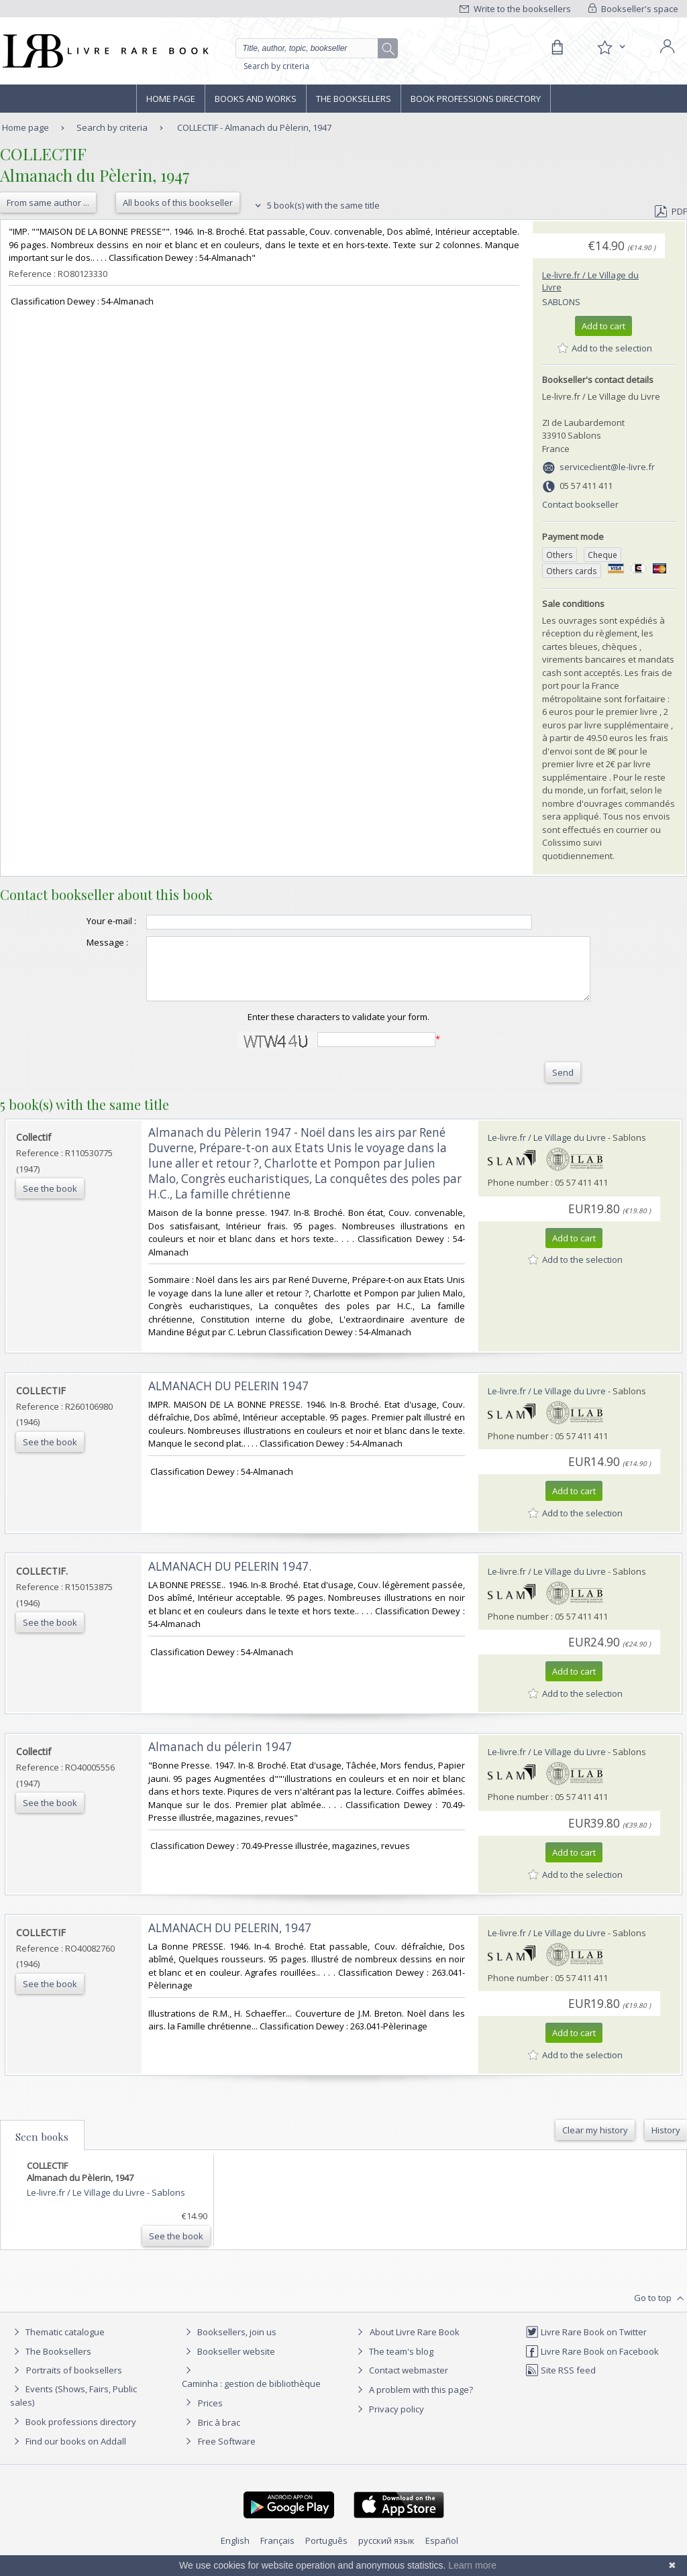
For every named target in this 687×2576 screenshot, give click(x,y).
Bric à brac (219, 2434)
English (235, 2552)
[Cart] (557, 48)
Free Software (227, 2453)
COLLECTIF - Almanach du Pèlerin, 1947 (254, 127)
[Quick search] (312, 48)
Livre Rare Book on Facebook (592, 2363)
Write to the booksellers (515, 9)
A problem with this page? (413, 2401)
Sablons (561, 302)
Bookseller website (228, 2363)
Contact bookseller (580, 504)
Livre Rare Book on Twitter (586, 2344)
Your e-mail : (84, 921)
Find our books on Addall (68, 2453)
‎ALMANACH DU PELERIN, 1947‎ (229, 1940)
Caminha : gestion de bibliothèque (251, 2396)
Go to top (660, 2310)
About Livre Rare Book (415, 2344)
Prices (210, 2415)
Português (326, 2552)
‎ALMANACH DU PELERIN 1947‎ (228, 1398)
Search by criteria (276, 66)
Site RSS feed (560, 2382)
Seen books (41, 2148)
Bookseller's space (633, 9)
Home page (170, 99)
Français (277, 2552)
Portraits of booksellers (74, 2382)
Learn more (472, 2565)
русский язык (386, 2552)
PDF (671, 211)
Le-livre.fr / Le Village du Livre (547, 1149)
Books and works (256, 99)
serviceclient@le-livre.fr (607, 467)
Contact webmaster (401, 2382)
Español (441, 2552)
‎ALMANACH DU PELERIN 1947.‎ (229, 1578)
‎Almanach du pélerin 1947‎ (220, 1759)
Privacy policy (389, 2421)
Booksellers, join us (229, 2344)
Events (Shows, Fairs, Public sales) (73, 2407)
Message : (80, 942)
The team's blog (393, 2363)
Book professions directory (476, 99)
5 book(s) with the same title (316, 205)
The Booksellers (353, 99)
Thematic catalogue (57, 2344)
